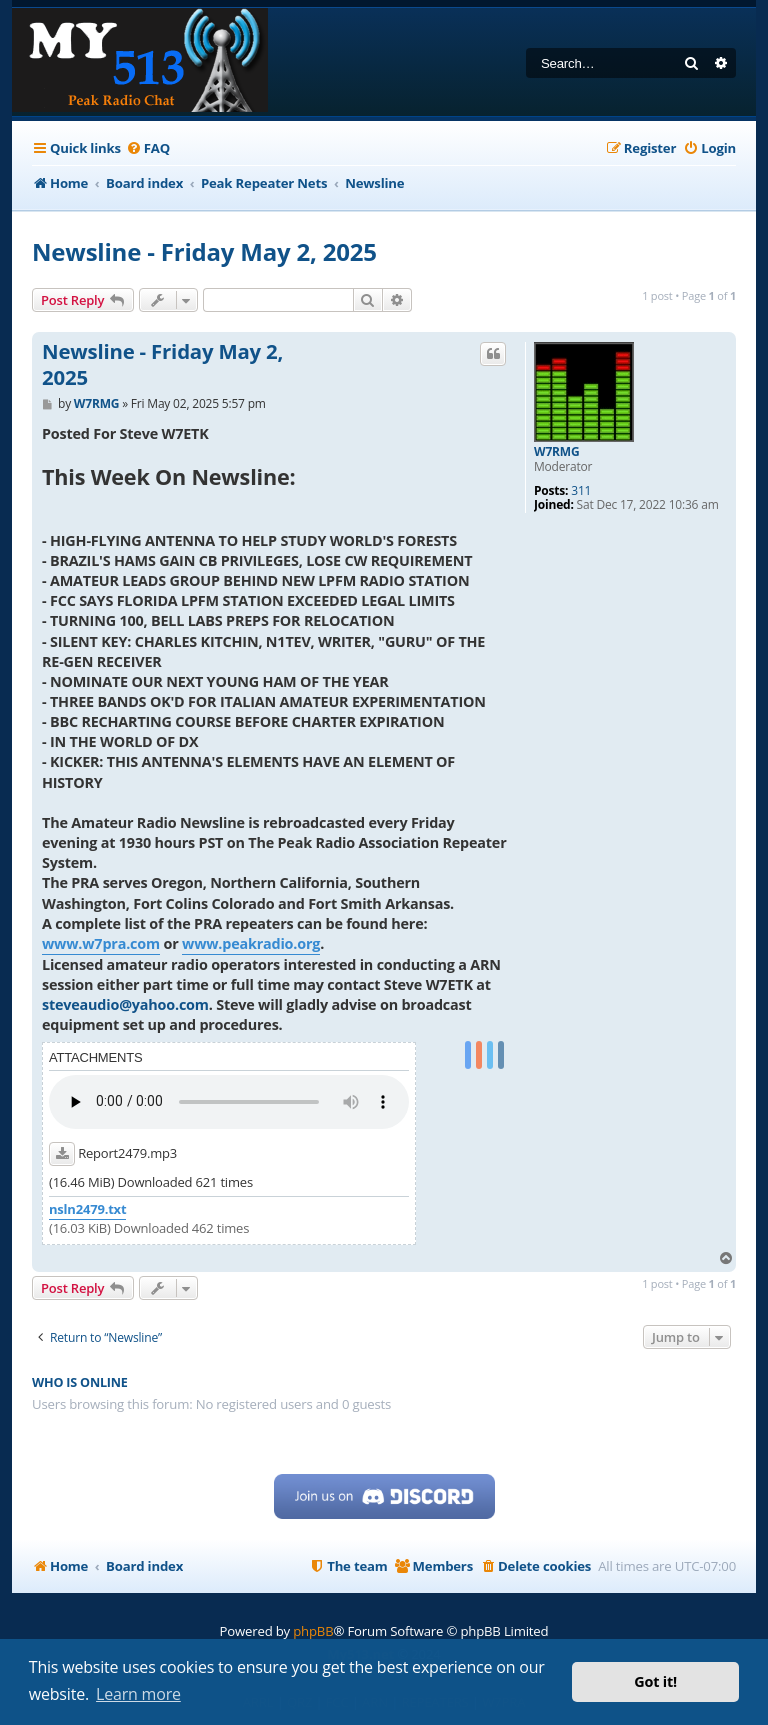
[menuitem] (148, 148)
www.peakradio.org (251, 943)
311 (581, 491)
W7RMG (556, 452)
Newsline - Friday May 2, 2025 (204, 251)
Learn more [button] (138, 1694)
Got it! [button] (655, 1681)
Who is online (80, 1382)
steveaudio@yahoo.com (125, 1004)
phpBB (313, 1631)
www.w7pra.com (101, 943)
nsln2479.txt (87, 1209)
